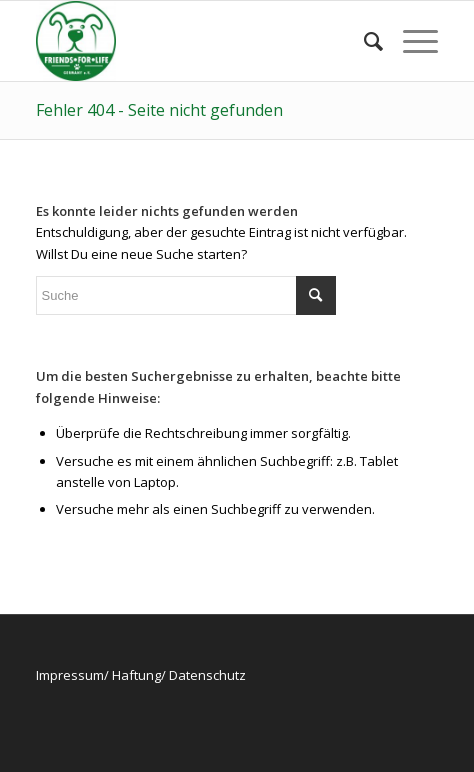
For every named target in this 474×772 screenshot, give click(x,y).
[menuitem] (363, 41)
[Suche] (363, 41)
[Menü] (410, 41)
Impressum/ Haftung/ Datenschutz (141, 675)
